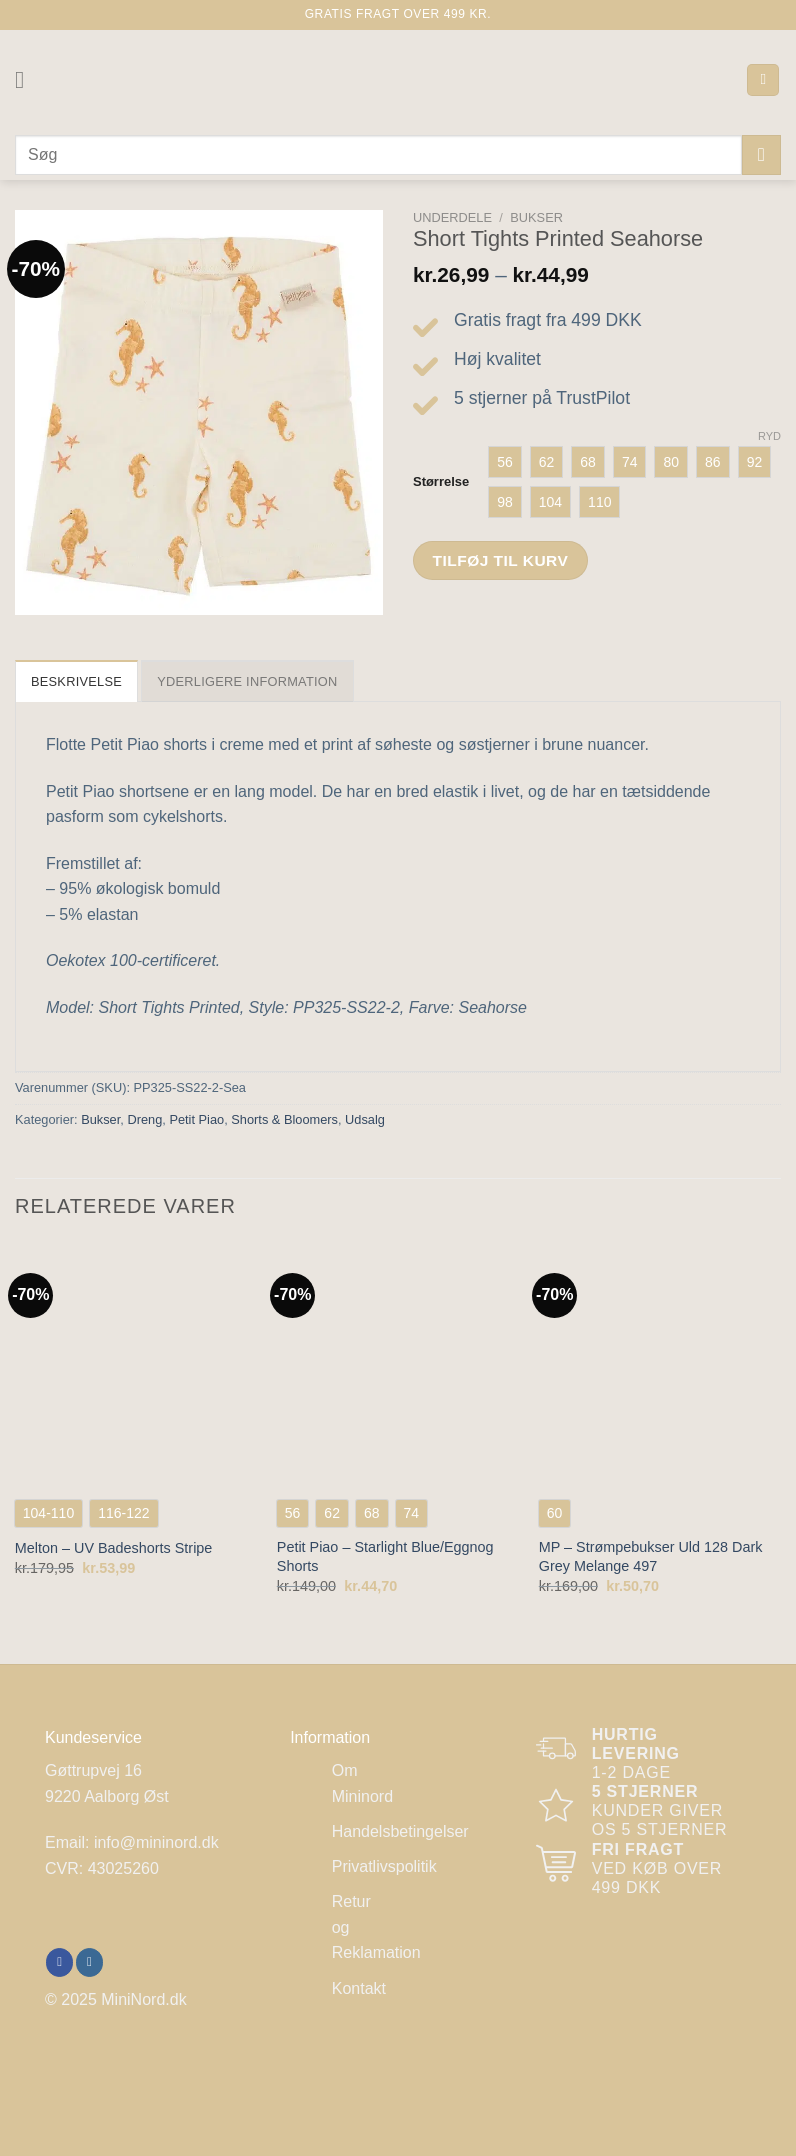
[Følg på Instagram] (89, 1962)
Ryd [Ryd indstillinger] (769, 436)
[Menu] (27, 79)
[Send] (761, 154)
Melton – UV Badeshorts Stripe (114, 1548)
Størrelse (441, 482)
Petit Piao (196, 1119)
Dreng (144, 1119)
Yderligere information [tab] (247, 681)
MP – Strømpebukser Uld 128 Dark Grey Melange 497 (651, 1556)
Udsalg (365, 1119)
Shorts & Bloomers (284, 1119)
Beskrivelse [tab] (76, 681)
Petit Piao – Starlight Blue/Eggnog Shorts (385, 1556)
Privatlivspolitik (384, 1866)
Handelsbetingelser (400, 1831)
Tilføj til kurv (501, 560)
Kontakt (359, 1988)
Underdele (452, 217)
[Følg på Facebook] (59, 1962)
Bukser (536, 217)
